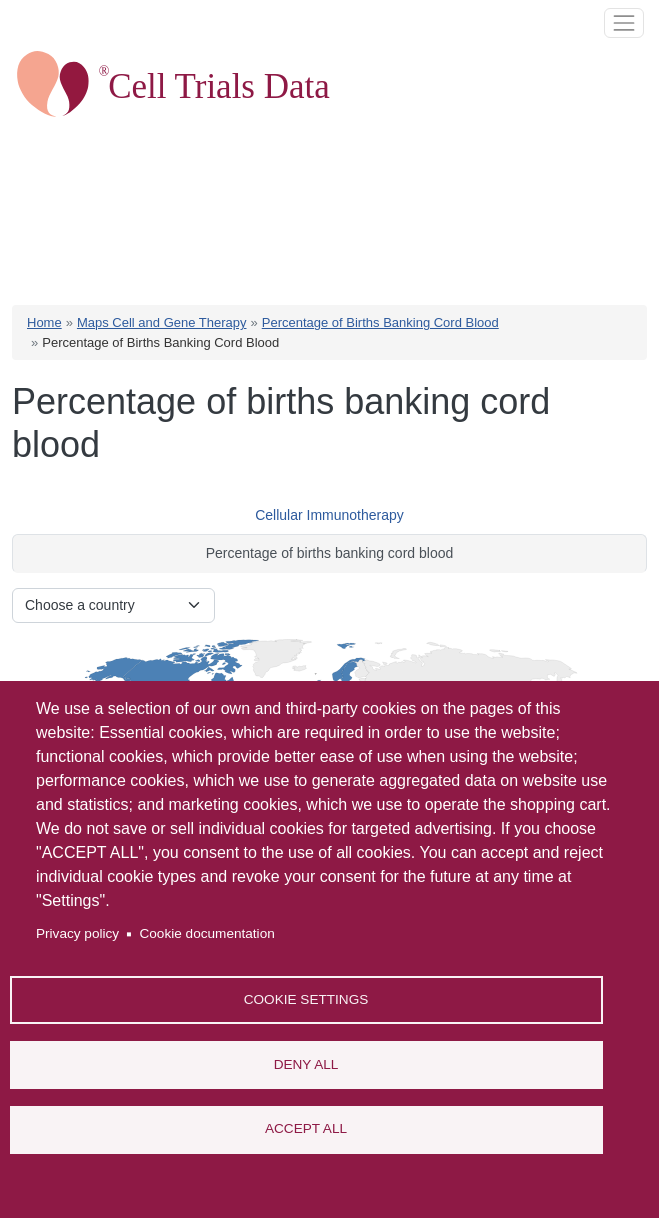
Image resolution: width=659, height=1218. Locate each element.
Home (44, 322)
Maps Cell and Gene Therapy (162, 322)
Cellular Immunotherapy (329, 515)
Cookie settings (306, 998)
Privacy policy (77, 933)
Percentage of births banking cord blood (330, 553)
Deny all (306, 1063)
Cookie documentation (206, 933)
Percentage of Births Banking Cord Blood (380, 322)
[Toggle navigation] (624, 23)
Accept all (306, 1128)
